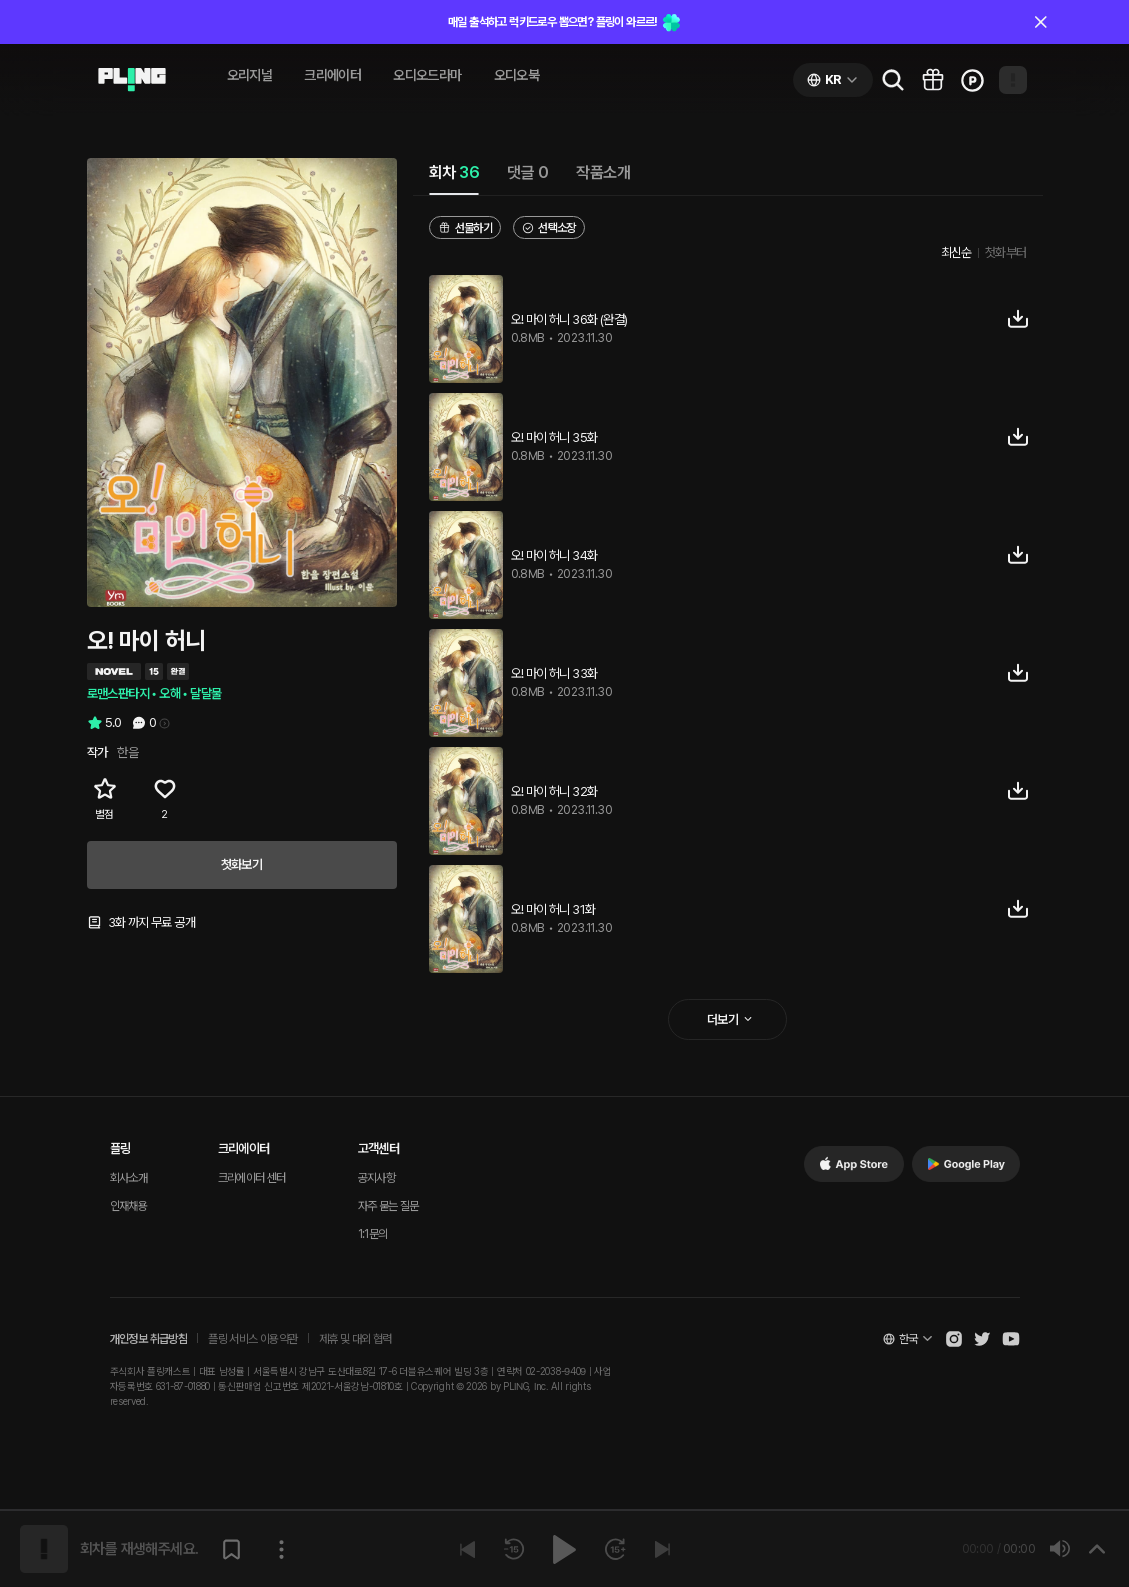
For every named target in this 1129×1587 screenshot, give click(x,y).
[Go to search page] (893, 80)
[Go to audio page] (132, 80)
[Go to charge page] (973, 80)
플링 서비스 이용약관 (252, 1339)
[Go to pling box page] (933, 80)
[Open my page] (1013, 80)
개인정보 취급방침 (149, 1339)
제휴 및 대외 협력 (355, 1339)
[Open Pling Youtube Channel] (1011, 1339)
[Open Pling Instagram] (954, 1339)
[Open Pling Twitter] (982, 1339)
